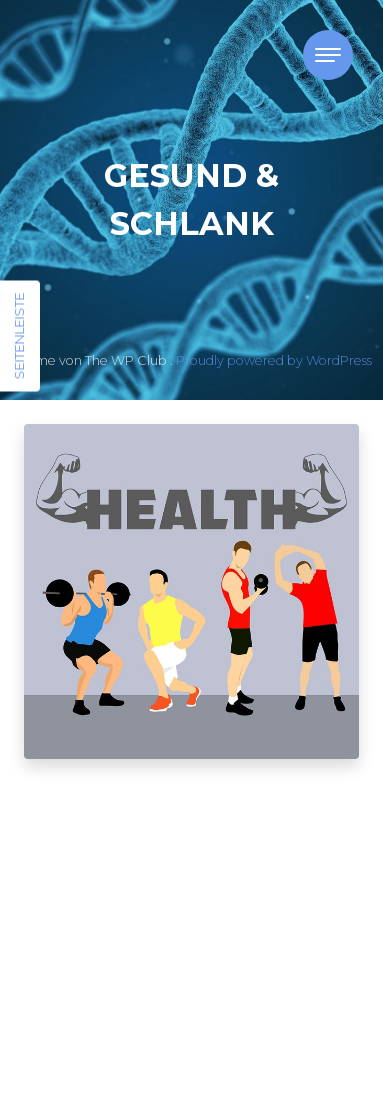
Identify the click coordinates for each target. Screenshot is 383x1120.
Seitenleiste (19, 336)
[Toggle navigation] (328, 55)
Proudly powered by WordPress (274, 360)
